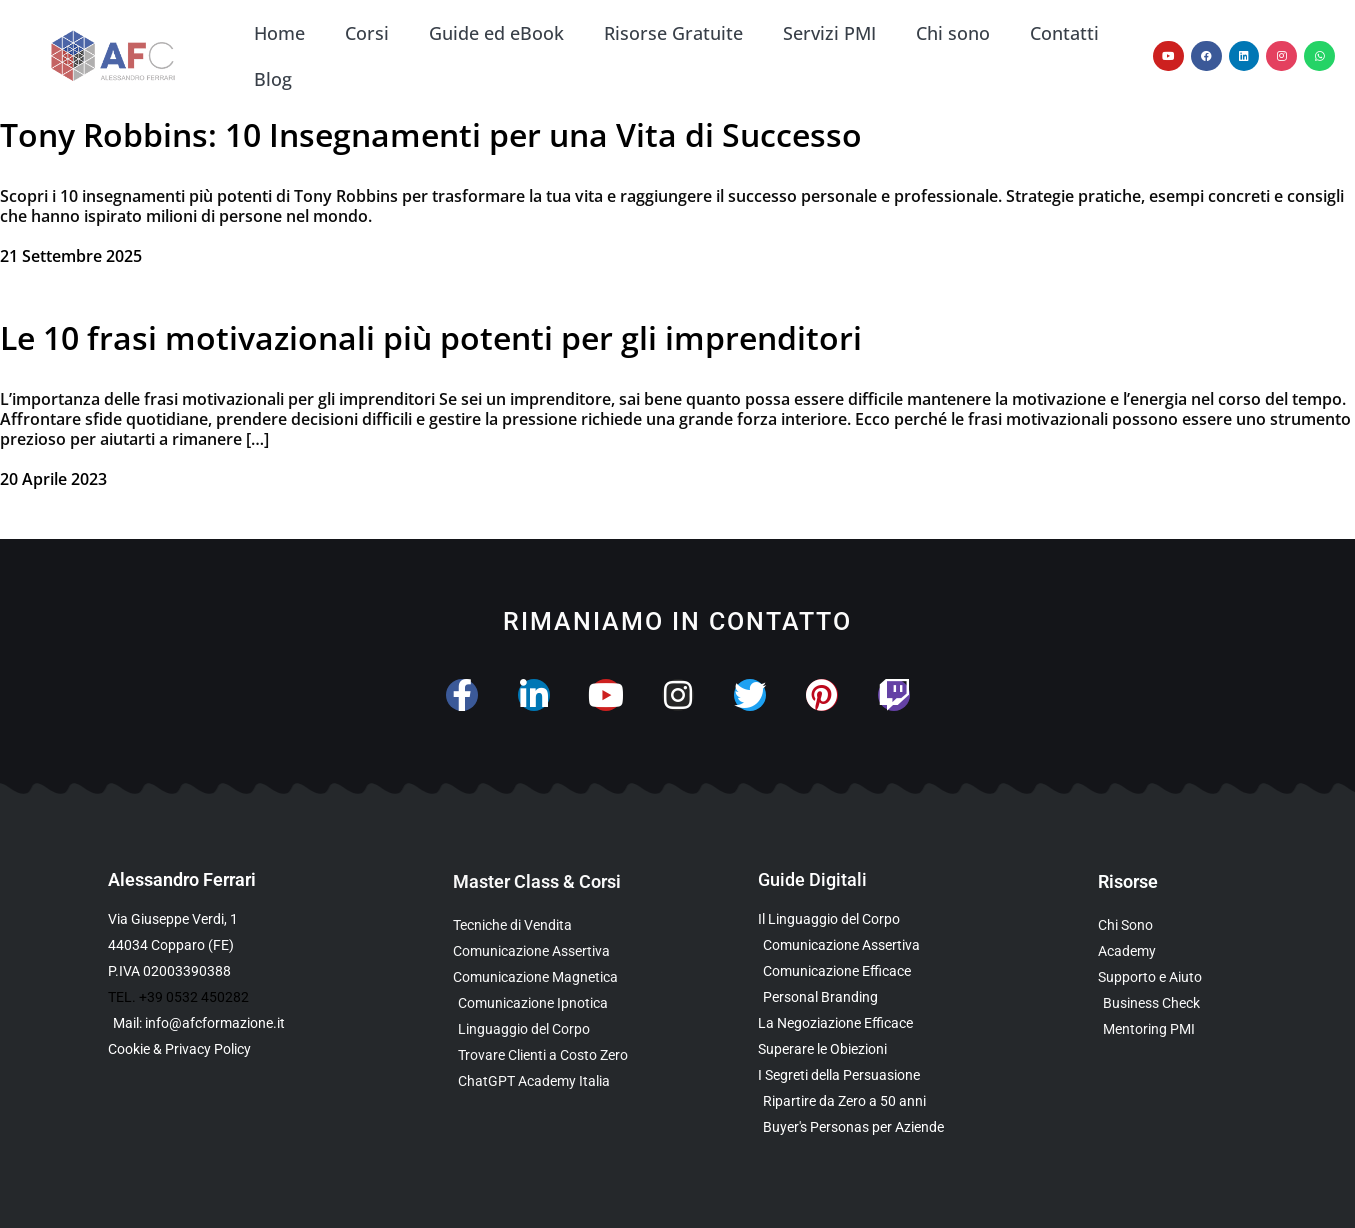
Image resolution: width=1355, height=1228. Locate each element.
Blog (273, 79)
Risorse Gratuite (673, 33)
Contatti (1064, 33)
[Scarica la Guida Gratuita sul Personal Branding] (860, 997)
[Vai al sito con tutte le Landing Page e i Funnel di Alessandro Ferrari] (1173, 951)
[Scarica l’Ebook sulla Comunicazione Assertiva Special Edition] (860, 945)
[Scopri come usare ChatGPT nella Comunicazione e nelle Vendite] (565, 1081)
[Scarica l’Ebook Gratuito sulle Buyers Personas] (860, 1127)
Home (279, 33)
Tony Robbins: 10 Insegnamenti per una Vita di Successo (431, 134)
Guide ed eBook (496, 33)
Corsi (367, 33)
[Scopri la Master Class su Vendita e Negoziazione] (565, 925)
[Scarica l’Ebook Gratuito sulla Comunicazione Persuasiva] (860, 1075)
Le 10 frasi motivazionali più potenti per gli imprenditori (431, 337)
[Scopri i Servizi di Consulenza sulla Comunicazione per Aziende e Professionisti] (1173, 977)
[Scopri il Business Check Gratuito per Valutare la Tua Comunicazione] (1173, 1003)
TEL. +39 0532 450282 (178, 997)
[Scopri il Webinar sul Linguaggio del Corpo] (565, 1029)
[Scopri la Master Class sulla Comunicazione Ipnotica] (565, 1003)
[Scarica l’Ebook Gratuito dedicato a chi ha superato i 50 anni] (860, 1101)
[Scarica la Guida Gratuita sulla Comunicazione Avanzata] (860, 971)
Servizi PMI (829, 33)
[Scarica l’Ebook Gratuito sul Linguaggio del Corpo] (860, 919)
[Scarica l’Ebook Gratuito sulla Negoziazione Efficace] (860, 1023)
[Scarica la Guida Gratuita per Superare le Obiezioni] (860, 1049)
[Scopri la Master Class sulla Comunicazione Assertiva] (565, 951)
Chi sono (953, 33)
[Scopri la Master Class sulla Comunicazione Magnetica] (565, 977)
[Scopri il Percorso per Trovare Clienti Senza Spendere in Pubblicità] (565, 1055)
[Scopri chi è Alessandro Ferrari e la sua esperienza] (1173, 925)
